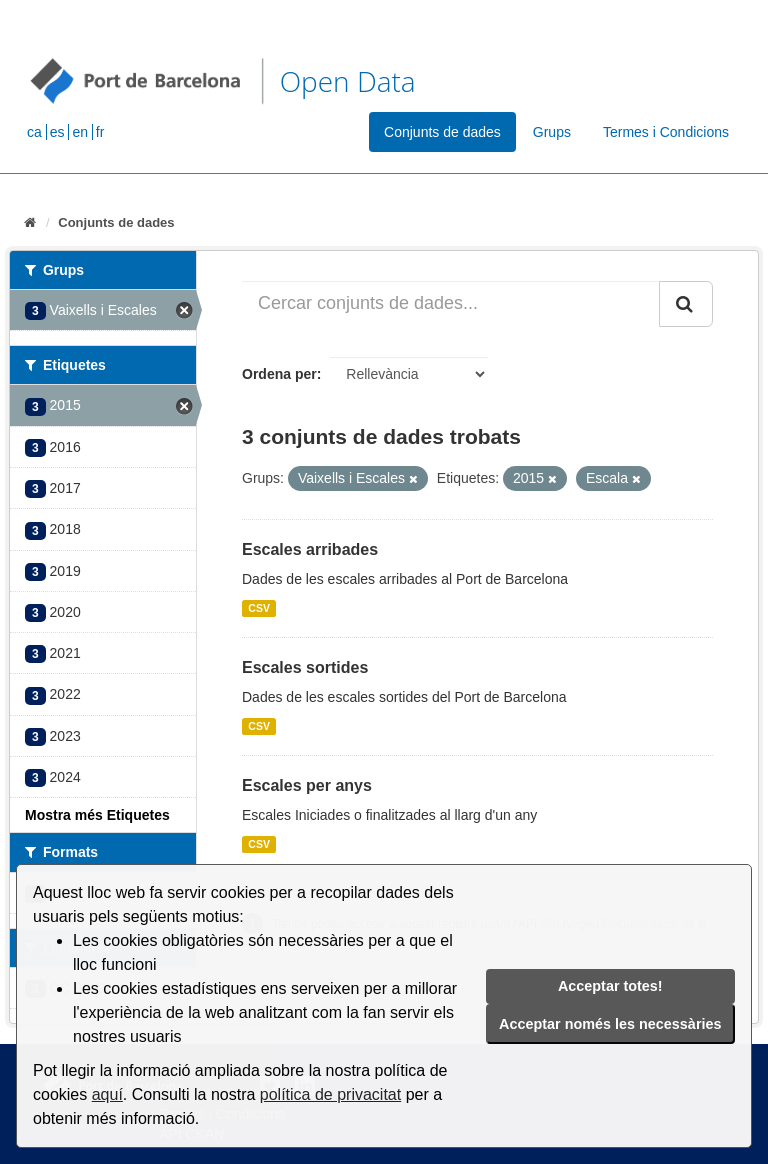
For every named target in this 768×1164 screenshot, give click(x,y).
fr (100, 132)
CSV (259, 608)
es (57, 132)
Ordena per (279, 374)
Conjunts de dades (442, 132)
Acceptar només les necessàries (610, 1024)
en (80, 132)
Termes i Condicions (666, 132)
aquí (107, 1094)
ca (34, 132)
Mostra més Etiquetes (97, 815)
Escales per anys (307, 785)
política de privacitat (330, 1094)
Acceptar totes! (610, 986)
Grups (552, 132)
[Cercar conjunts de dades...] (451, 304)
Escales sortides (305, 667)
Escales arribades (310, 549)
